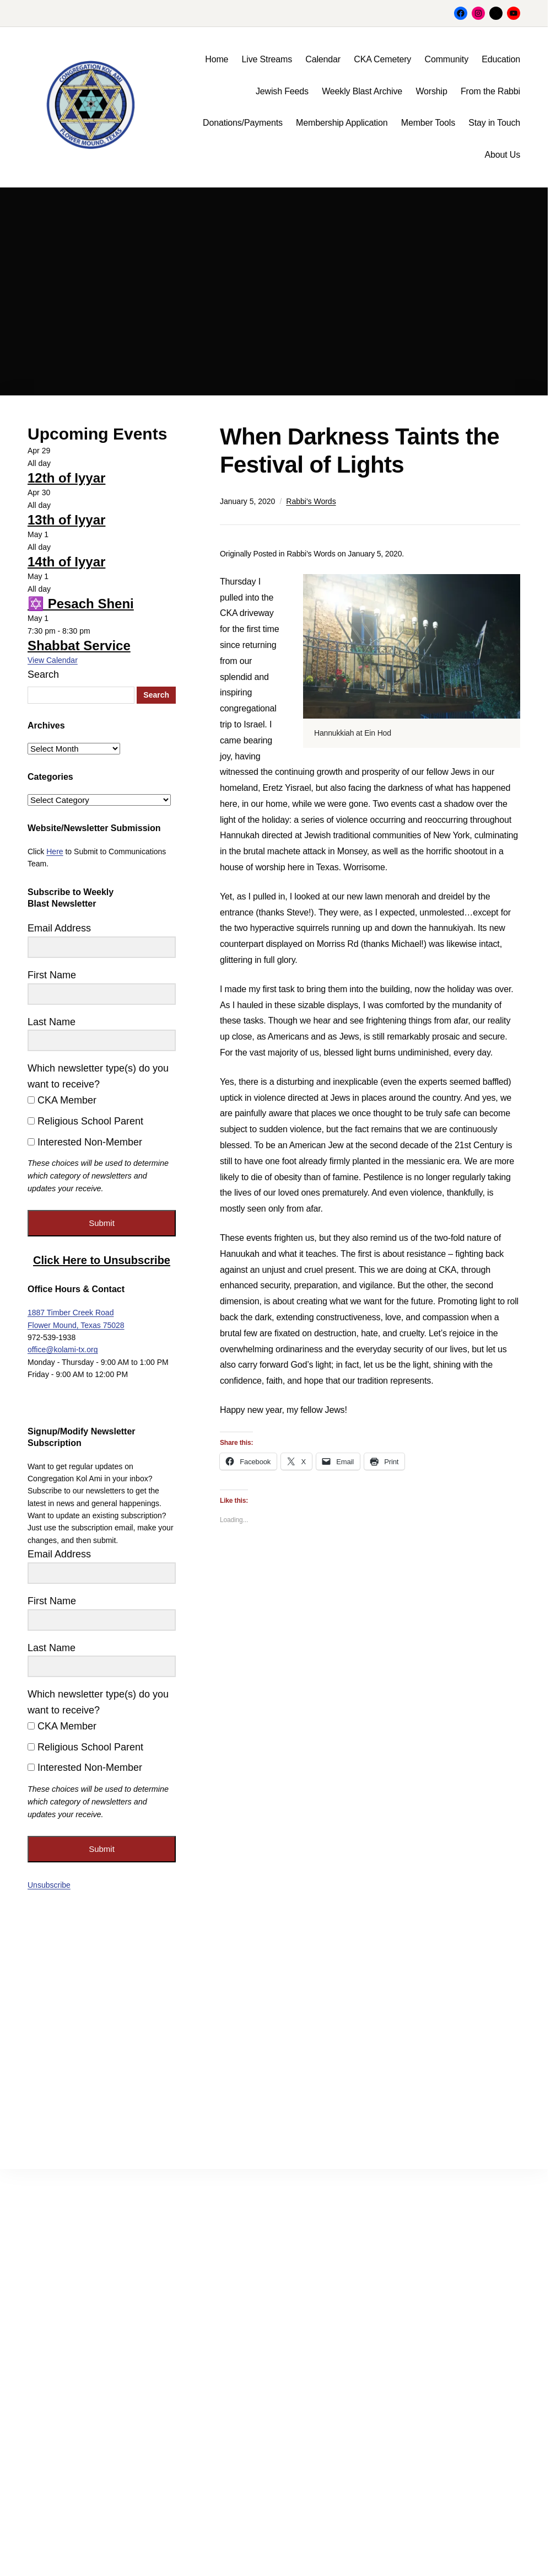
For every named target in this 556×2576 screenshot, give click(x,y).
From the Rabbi (490, 91)
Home (216, 59)
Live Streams (267, 59)
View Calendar (53, 660)
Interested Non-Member (85, 1142)
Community (446, 59)
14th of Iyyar (66, 561)
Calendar (323, 59)
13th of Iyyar (66, 519)
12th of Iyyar (66, 477)
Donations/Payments (243, 122)
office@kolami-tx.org (63, 1349)
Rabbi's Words (311, 501)
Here (54, 851)
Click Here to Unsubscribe (101, 1260)
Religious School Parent (85, 1121)
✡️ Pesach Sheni (81, 603)
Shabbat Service (79, 645)
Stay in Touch (494, 122)
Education (501, 59)
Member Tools (428, 122)
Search (43, 674)
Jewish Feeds (282, 91)
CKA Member (62, 1100)
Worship (431, 91)
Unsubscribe (49, 1885)
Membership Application (341, 122)
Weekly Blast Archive (362, 91)
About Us (502, 154)
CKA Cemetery (382, 59)
